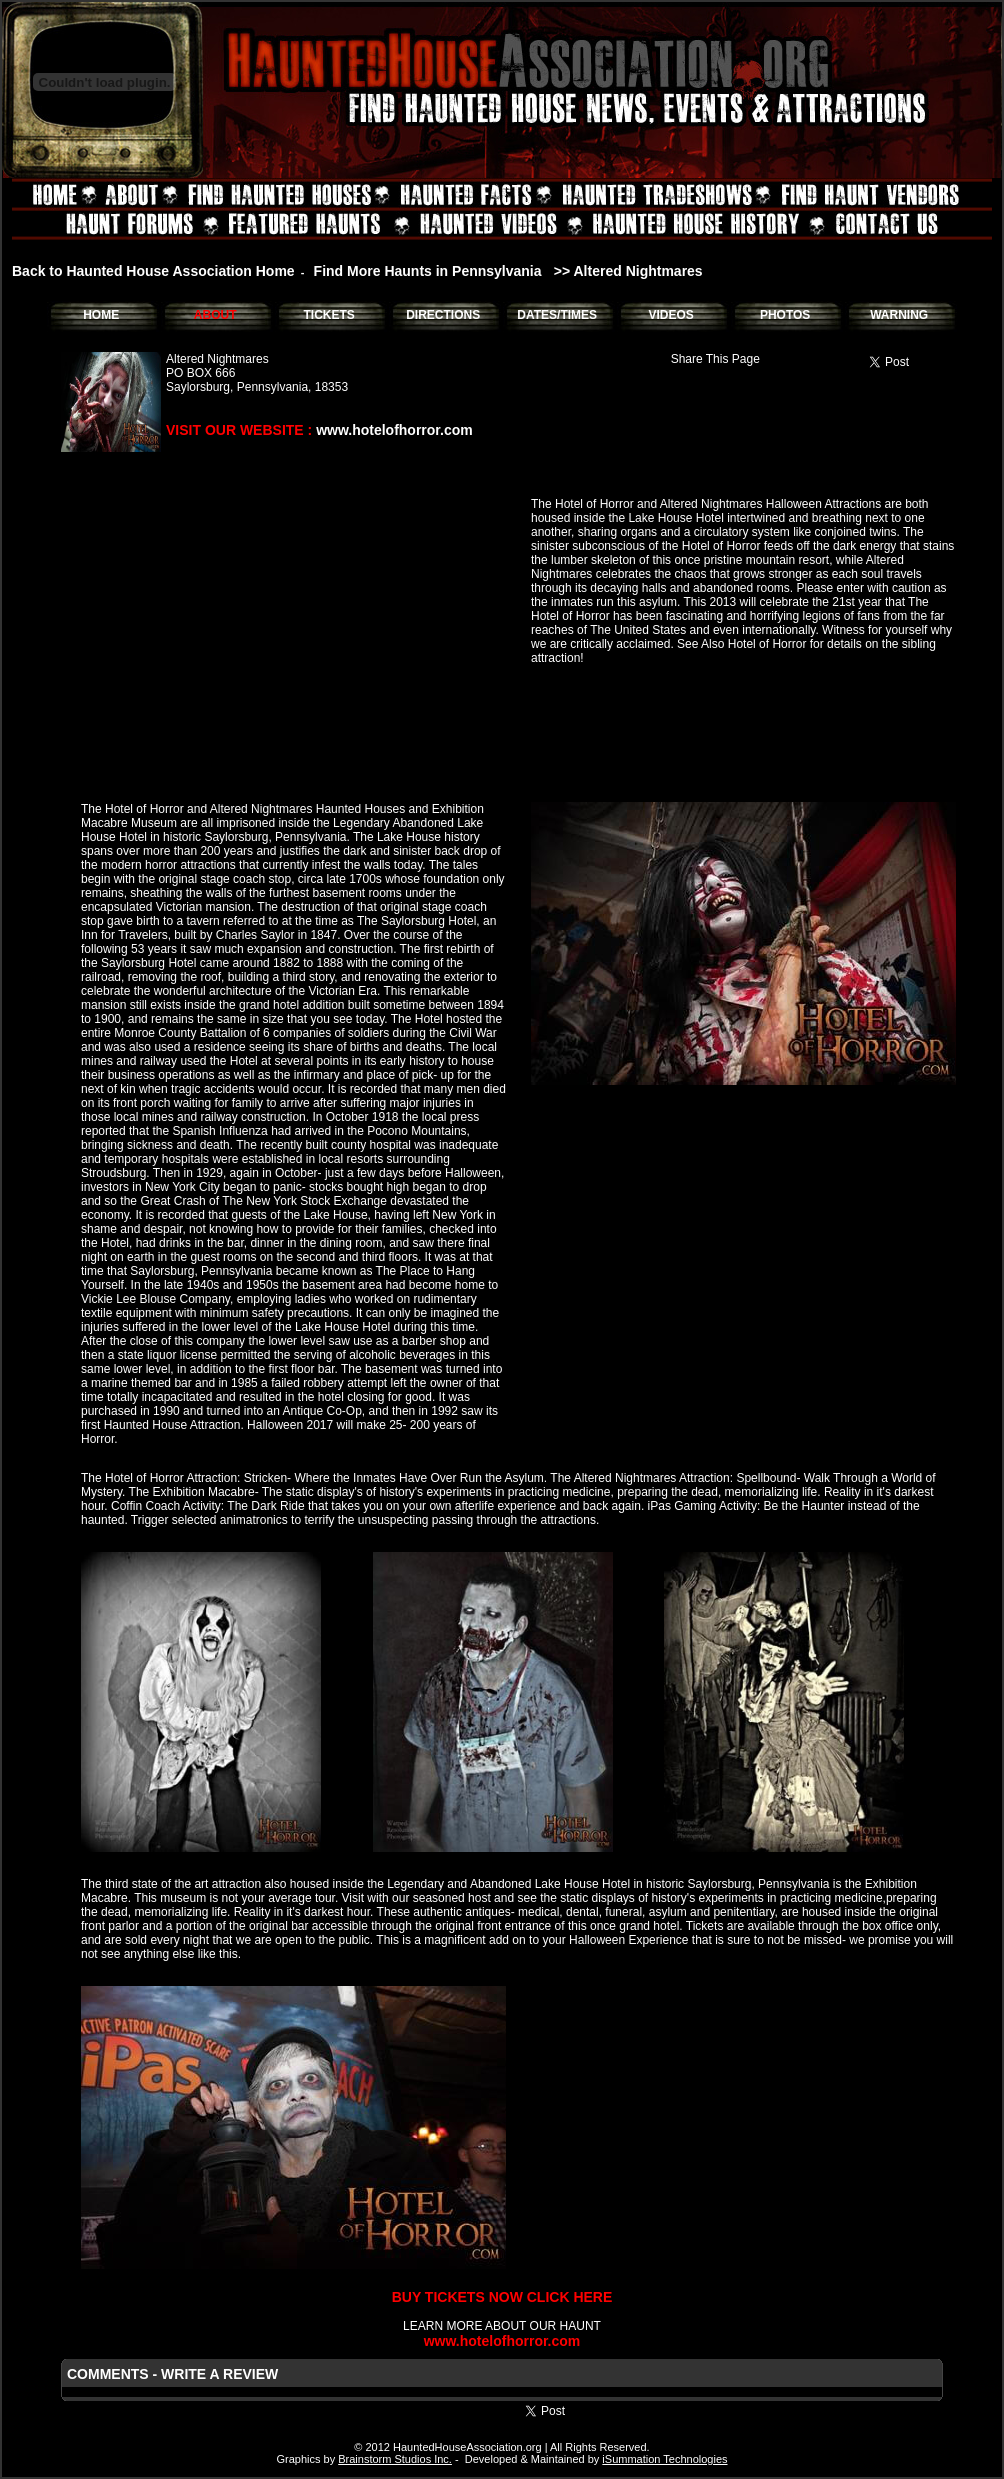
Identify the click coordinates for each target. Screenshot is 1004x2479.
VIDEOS (670, 315)
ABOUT (215, 315)
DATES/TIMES (557, 315)
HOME (101, 315)
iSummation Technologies (664, 2459)
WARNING (899, 315)
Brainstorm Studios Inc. (395, 2459)
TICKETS (328, 315)
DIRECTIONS (443, 315)
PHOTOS (785, 315)
